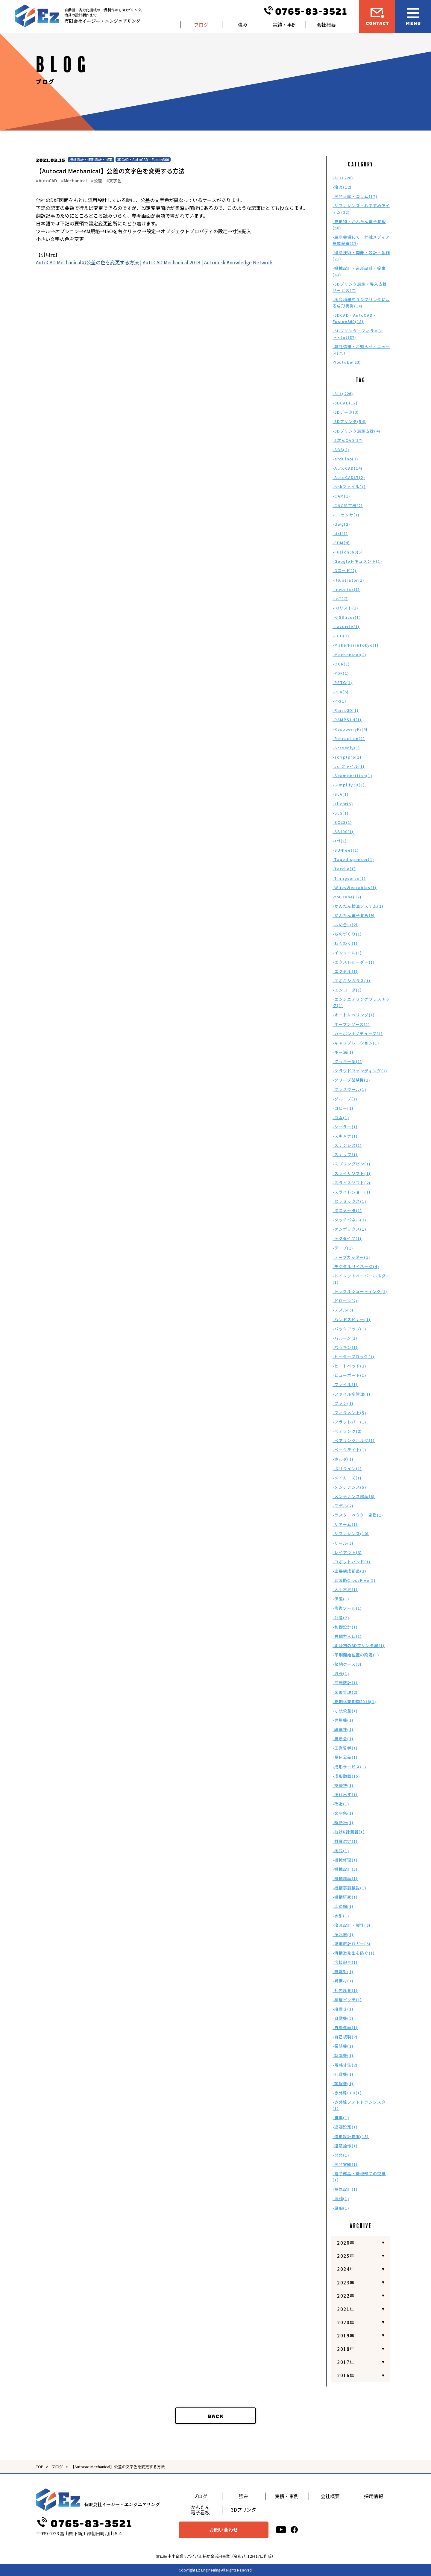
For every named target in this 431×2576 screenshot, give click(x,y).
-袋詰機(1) (343, 2046)
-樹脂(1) (341, 1850)
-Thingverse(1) (349, 878)
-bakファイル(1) (349, 486)
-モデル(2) (343, 1505)
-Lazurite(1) (346, 626)
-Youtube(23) (347, 362)
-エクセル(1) (345, 971)
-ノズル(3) (343, 1310)
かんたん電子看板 (200, 2510)
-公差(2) (341, 1617)
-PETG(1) (342, 682)
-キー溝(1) (343, 1052)
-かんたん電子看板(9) (354, 915)
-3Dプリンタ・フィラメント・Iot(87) (358, 334)
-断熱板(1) (343, 1822)
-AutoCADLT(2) (349, 477)
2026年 (346, 2243)
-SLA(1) (341, 794)
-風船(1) (341, 2208)
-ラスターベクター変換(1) (358, 1515)
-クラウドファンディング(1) (360, 1071)
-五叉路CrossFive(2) (354, 1580)
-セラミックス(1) (349, 1201)
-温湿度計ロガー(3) (352, 1943)
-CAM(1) (341, 496)
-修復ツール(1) (347, 1608)
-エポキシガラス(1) (352, 980)
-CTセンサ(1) (346, 515)
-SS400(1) (343, 831)
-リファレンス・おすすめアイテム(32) (361, 209)
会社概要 (326, 24)
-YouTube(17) (347, 897)
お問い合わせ (223, 2529)
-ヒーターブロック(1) (354, 1356)
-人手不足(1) (345, 1589)
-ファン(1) (343, 1403)
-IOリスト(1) (346, 608)
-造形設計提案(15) (351, 2136)
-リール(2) (343, 1543)
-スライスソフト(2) (352, 1182)
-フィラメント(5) (349, 1412)
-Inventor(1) (346, 589)
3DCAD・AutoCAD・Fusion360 (143, 159)
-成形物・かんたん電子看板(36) (359, 225)
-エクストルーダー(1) (354, 962)
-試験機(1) (343, 2083)
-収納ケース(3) (347, 1664)
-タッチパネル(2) (349, 1220)
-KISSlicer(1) (347, 617)
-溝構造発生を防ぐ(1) (354, 1953)
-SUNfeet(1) (346, 850)
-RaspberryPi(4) (350, 729)
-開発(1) (341, 2155)
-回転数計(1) (345, 1682)
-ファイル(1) (345, 1384)
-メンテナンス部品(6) (354, 1496)
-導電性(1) (343, 1729)
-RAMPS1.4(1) (347, 719)
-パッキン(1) (345, 1347)
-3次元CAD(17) (348, 440)
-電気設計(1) (345, 2189)
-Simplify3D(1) (349, 785)
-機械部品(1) (345, 1878)
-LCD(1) (341, 636)
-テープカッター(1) (351, 1257)
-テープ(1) (343, 1248)
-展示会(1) (343, 1738)
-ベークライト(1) (349, 1449)
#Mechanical (74, 181)
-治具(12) (342, 187)
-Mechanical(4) (349, 654)
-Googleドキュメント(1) (357, 561)
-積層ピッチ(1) (347, 1999)
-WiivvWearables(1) (355, 887)
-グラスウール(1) (349, 1089)
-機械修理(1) (345, 1860)
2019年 (346, 2335)
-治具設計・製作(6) (352, 1925)
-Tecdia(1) (344, 868)
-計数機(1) (343, 2074)
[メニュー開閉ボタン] (413, 16)
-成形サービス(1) (349, 1767)
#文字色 (114, 181)
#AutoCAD (46, 181)
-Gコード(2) (344, 570)
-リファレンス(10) (351, 1533)
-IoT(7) (340, 598)
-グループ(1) (345, 1099)
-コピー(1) (343, 1108)
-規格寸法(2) (345, 2065)
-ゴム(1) (341, 1117)
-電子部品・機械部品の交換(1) (359, 2177)
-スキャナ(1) (345, 1136)
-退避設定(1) (345, 2127)
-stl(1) (340, 841)
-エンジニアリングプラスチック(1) (361, 1002)
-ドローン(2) (345, 1300)
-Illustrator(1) (349, 580)
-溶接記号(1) (345, 1962)
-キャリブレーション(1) (356, 1043)
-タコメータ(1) (347, 1210)
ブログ (201, 24)
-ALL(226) (343, 178)
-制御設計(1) (345, 1627)
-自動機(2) (343, 2018)
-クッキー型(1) (347, 1061)
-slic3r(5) (343, 803)
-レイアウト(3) (347, 1552)
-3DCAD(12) (345, 403)
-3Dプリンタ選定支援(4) (356, 431)
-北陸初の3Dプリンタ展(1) (359, 1645)
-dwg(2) (341, 524)
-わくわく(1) (345, 943)
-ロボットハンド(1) (352, 1561)
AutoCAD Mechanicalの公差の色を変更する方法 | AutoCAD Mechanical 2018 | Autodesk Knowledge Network (154, 262)
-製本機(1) (343, 2055)
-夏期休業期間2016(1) (354, 1701)
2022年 (346, 2296)
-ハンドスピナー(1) (352, 1319)
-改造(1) (341, 1804)
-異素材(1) (343, 1981)
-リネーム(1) (345, 1524)
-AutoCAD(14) (348, 468)
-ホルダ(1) (343, 1459)
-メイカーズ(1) (347, 1478)
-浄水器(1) (343, 1934)
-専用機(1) (343, 1720)
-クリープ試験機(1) (351, 1080)
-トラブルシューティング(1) (360, 1291)
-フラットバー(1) (349, 1422)
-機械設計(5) (345, 1869)
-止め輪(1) (343, 1906)
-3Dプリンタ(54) (349, 421)
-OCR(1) (341, 664)
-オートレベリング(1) (354, 1015)
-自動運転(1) (345, 2027)
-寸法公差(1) (345, 1711)
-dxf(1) (340, 533)
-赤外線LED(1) (347, 2093)
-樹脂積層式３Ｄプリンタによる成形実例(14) (361, 303)
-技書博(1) (343, 1785)
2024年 (346, 2269)
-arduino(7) (345, 459)
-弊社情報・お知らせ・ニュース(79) (361, 350)
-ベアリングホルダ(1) (354, 1440)
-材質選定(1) (345, 1841)
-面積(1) (341, 2198)
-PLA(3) (341, 692)
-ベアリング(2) (347, 1431)
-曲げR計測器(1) (349, 1831)
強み (243, 24)
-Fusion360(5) (348, 552)
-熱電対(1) (343, 1971)
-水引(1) (341, 1916)
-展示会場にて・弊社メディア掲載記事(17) (361, 240)
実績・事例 (285, 24)
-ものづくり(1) (347, 934)
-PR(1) (339, 701)
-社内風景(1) (345, 1990)
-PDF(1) (341, 673)
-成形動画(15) (346, 1776)
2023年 (346, 2282)
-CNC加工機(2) (348, 505)
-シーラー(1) (345, 1126)
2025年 (346, 2256)
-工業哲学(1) (345, 1748)
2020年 (346, 2322)
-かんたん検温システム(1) (358, 906)
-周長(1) (341, 1673)
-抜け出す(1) (345, 1794)
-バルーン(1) (345, 1338)
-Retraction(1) (349, 738)
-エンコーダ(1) (347, 990)
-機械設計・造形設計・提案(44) (359, 271)
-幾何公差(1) (345, 1757)
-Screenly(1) (346, 747)
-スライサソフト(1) (352, 1173)
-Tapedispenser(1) (353, 859)
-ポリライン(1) (347, 1468)
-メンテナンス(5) (349, 1487)
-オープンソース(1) (351, 1024)
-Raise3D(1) (346, 710)
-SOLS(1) (342, 822)
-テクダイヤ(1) (347, 1238)
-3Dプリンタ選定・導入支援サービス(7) (360, 287)
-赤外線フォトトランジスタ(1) (359, 2105)
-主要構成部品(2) (349, 1571)
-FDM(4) (341, 542)
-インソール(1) (347, 953)
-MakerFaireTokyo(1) (356, 645)
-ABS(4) (341, 449)
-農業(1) (341, 2117)
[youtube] (281, 2530)
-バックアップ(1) (349, 1329)
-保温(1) (341, 1599)
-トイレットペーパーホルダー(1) (361, 1279)
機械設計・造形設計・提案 (91, 159)
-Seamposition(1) (352, 775)
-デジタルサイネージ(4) (356, 1266)
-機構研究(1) (345, 1897)
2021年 (346, 2309)
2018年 (346, 2349)
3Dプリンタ (243, 2509)
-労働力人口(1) (347, 1636)
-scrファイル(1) (349, 766)
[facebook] (294, 2530)
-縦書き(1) (343, 2009)
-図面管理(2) (345, 1692)
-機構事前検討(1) (349, 1887)
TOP (39, 2466)
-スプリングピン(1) (352, 1164)
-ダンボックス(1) (349, 1229)
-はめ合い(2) (345, 924)
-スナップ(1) (345, 1154)
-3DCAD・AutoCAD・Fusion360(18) (355, 318)
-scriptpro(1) (347, 757)
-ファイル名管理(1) (352, 1394)
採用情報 (373, 2496)
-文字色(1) (343, 1813)
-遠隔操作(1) (345, 2146)
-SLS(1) (341, 813)
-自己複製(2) (345, 2037)
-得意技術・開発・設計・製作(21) (361, 256)
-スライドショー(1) (352, 1192)
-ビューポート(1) (349, 1375)
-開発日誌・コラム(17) (355, 196)
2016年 (346, 2375)
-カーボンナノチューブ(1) (358, 1033)
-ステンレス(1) (347, 1145)
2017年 (346, 2362)
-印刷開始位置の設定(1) (356, 1655)
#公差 (96, 181)
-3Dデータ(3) (346, 412)
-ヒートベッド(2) (349, 1366)
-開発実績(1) (345, 2164)
